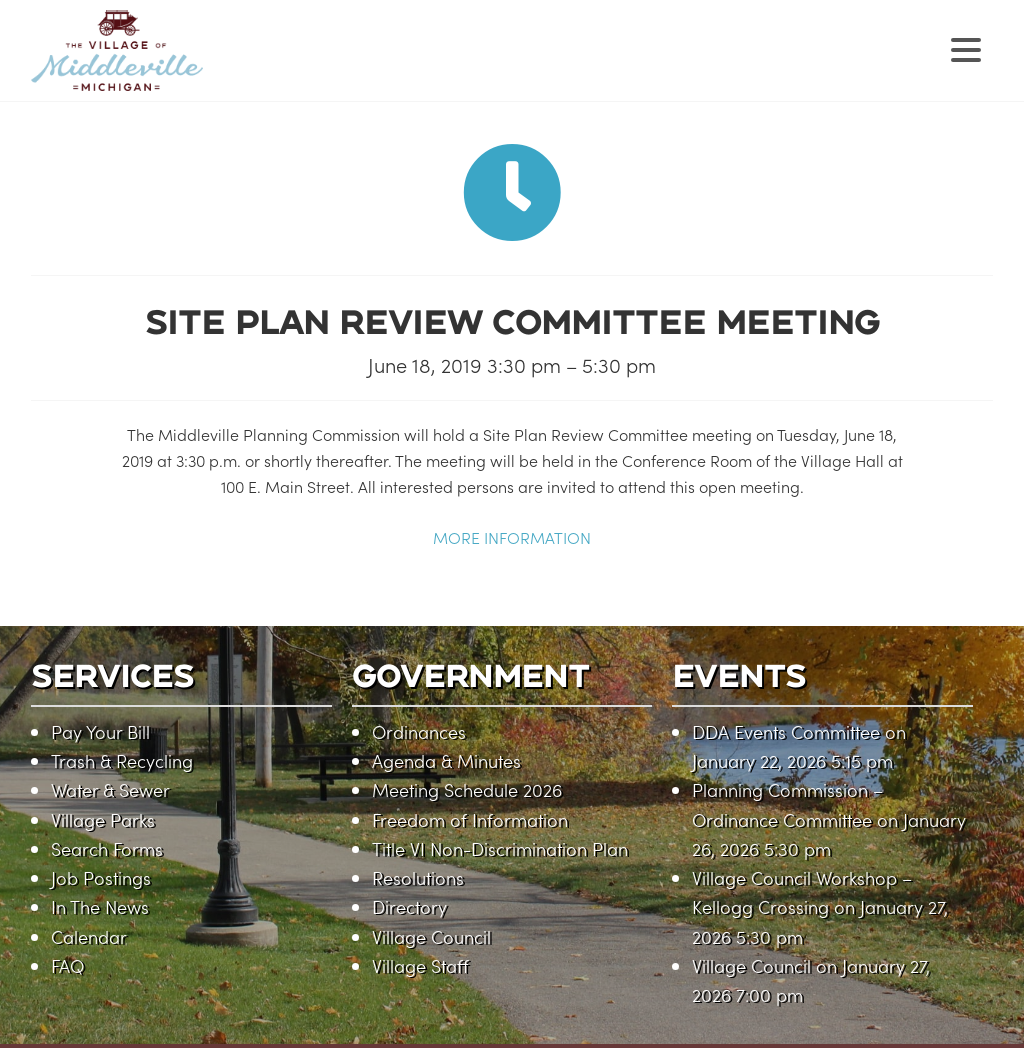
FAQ (67, 965)
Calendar (89, 936)
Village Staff (420, 965)
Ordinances (419, 731)
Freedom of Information (470, 819)
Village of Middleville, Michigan (243, 67)
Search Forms (107, 848)
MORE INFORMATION (512, 537)
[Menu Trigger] (965, 47)
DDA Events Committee (786, 731)
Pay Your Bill (100, 731)
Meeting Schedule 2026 (467, 789)
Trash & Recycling (122, 760)
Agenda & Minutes (446, 760)
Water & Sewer (110, 789)
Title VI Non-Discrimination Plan (500, 848)
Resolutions (418, 877)
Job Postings (101, 877)
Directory (409, 906)
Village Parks (103, 819)
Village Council (431, 936)
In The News (100, 906)
